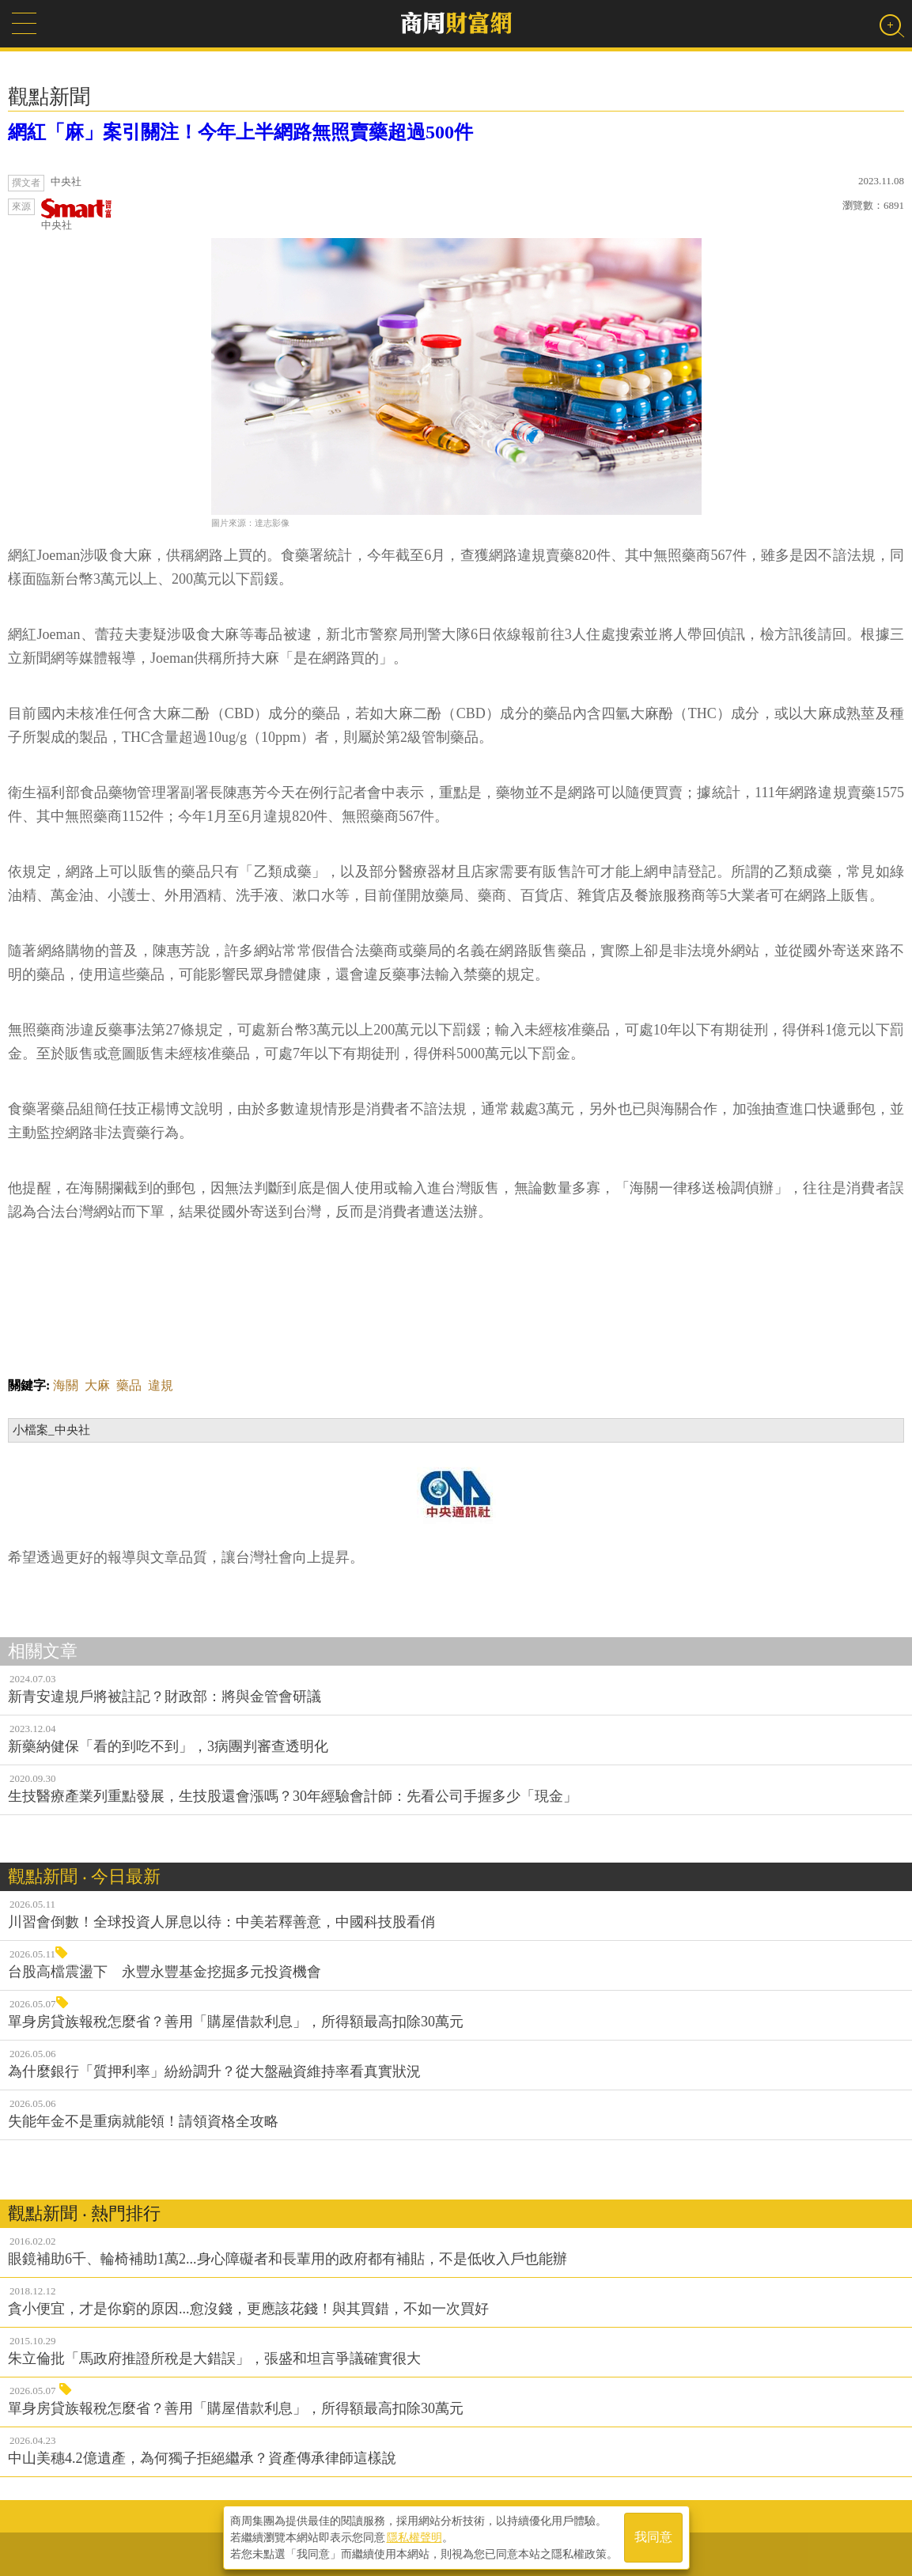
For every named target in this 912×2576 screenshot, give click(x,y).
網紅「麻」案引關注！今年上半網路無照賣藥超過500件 (240, 132)
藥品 (129, 1385)
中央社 (76, 215)
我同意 (653, 2537)
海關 (65, 1385)
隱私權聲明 (414, 2537)
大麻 (97, 1385)
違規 (160, 1385)
